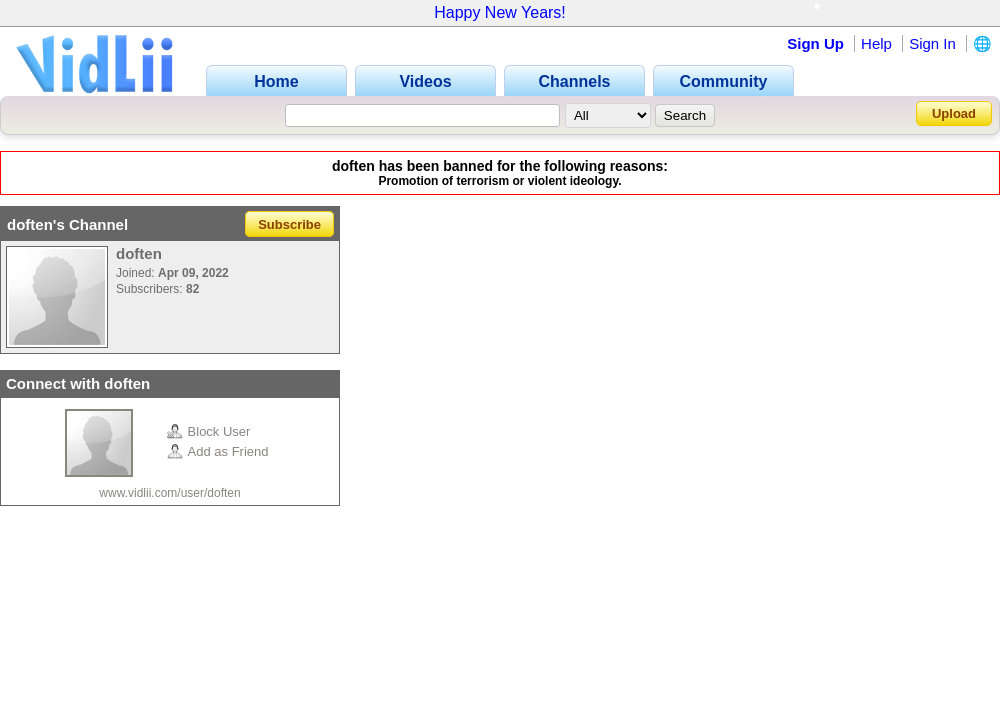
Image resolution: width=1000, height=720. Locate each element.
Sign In (932, 43)
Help (876, 43)
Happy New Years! (500, 12)
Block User (209, 431)
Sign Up (815, 43)
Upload (954, 113)
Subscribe (289, 224)
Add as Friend (218, 451)
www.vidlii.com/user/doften (169, 493)
